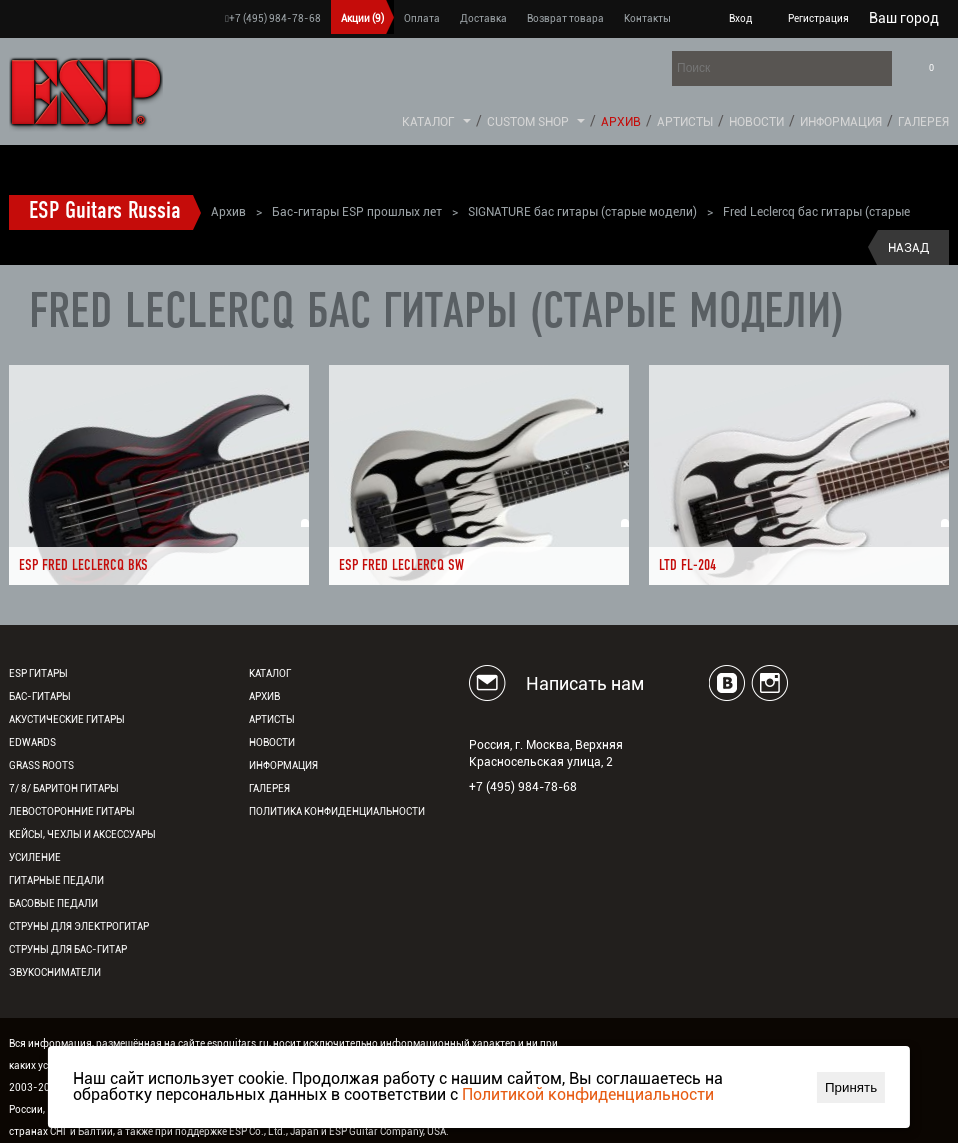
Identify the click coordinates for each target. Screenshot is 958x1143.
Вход (740, 18)
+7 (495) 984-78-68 (273, 18)
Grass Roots (41, 765)
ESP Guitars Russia (105, 212)
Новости (756, 122)
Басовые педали (53, 903)
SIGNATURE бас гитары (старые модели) (582, 212)
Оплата (422, 18)
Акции (362, 18)
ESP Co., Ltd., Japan (274, 1131)
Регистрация (818, 18)
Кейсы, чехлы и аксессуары (82, 834)
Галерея (923, 122)
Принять (851, 1087)
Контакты (647, 18)
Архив (621, 122)
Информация (841, 122)
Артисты (685, 122)
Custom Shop (528, 122)
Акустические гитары (67, 719)
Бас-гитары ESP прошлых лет (357, 212)
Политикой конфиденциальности (588, 1094)
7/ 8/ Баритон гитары (64, 788)
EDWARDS (32, 742)
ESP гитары (38, 673)
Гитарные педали (56, 880)
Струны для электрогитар (79, 926)
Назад (908, 248)
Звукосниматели (55, 972)
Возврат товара (565, 18)
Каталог (428, 122)
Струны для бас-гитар (68, 949)
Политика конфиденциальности (337, 811)
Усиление (35, 857)
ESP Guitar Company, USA (387, 1131)
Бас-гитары (40, 696)
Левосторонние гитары (72, 811)
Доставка (483, 18)
